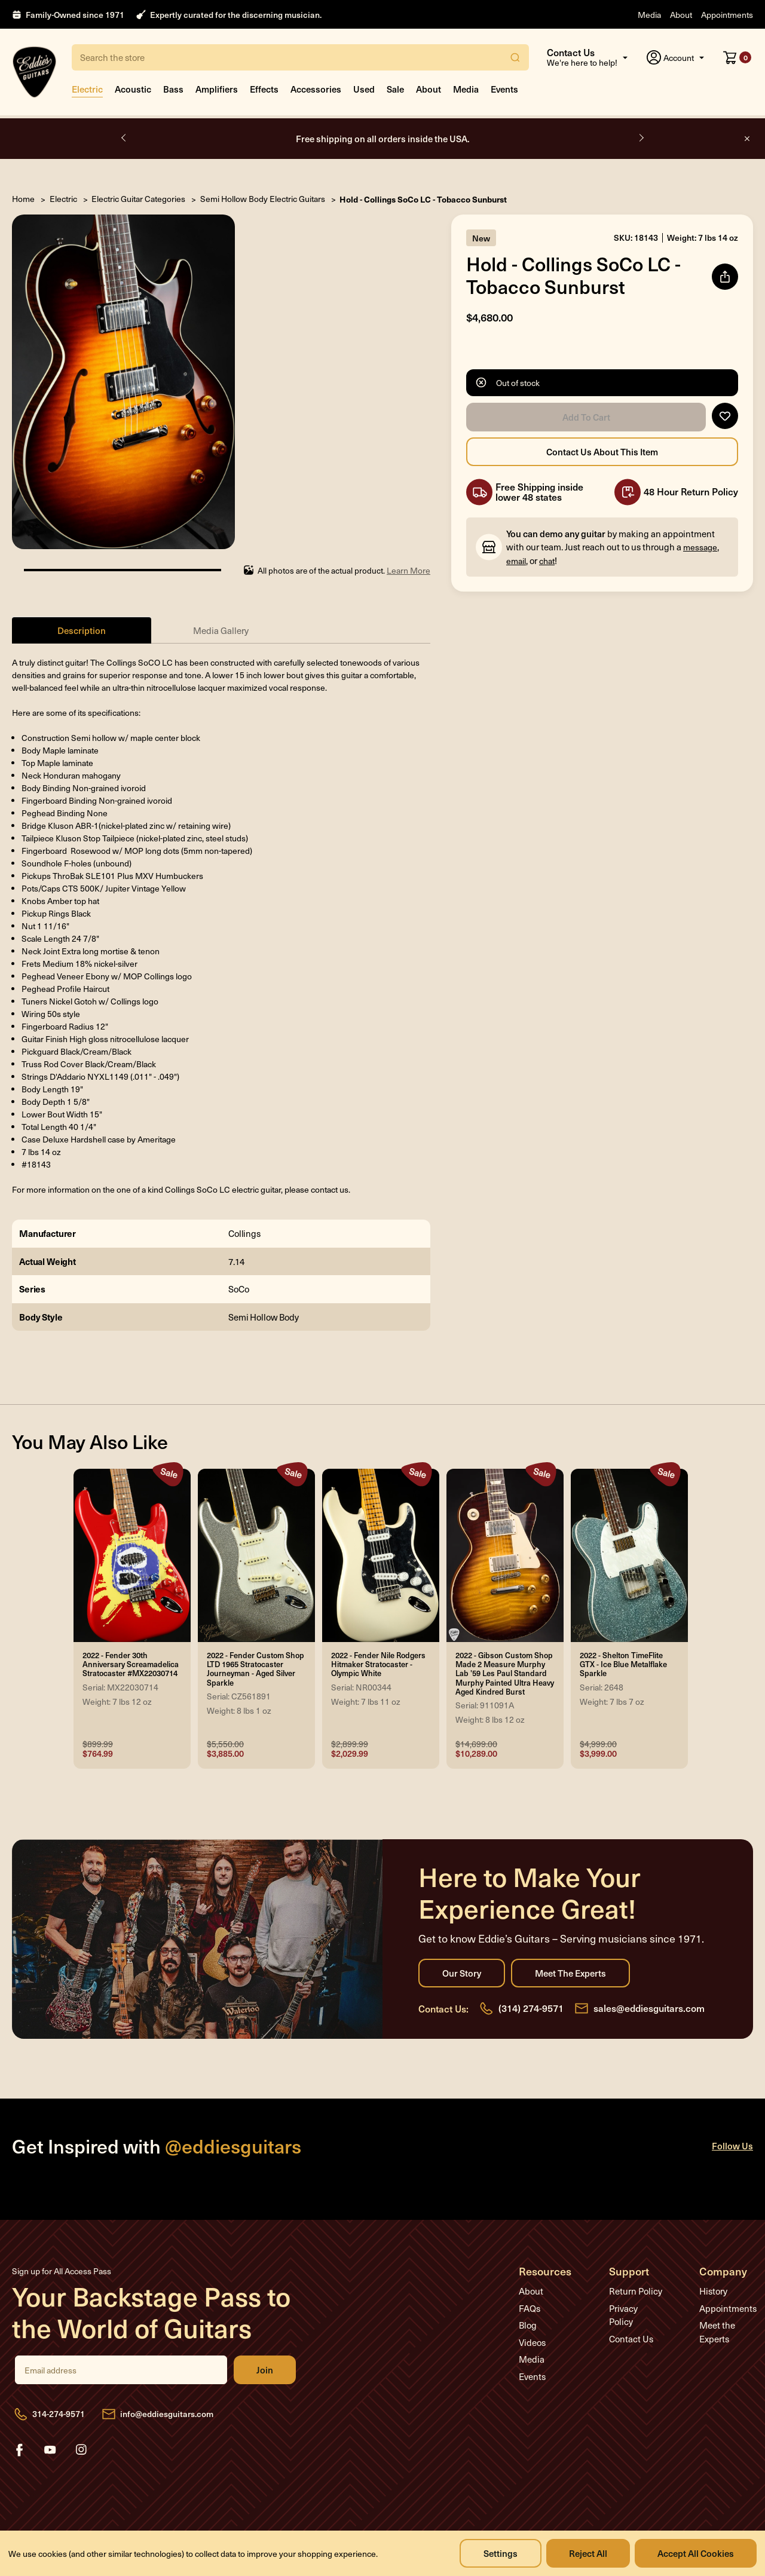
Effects (264, 88)
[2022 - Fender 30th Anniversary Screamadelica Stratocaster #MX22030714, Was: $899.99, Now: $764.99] (132, 1555)
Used (364, 88)
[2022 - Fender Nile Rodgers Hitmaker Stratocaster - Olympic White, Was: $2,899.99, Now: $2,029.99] (380, 1555)
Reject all (588, 2553)
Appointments (727, 14)
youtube (50, 2450)
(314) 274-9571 (531, 2007)
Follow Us (732, 2145)
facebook (19, 2450)
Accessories (315, 88)
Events (504, 88)
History (713, 2291)
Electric (87, 88)
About (681, 14)
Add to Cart (586, 417)
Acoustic (133, 88)
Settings (501, 2553)
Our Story (461, 1973)
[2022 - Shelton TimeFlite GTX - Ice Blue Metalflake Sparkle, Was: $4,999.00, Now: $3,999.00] (629, 1555)
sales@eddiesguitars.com (649, 2007)
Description (81, 630)
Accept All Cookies (695, 2553)
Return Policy (635, 2291)
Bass (173, 88)
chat (547, 560)
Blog (528, 2325)
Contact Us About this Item (602, 451)
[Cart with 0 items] (737, 57)
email (516, 560)
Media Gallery (221, 630)
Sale (395, 88)
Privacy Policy (623, 2315)
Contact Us (631, 2339)
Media (649, 14)
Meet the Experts (570, 1973)
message (700, 547)
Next (641, 138)
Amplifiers (216, 88)
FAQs (529, 2308)
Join (265, 2370)
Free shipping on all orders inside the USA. (383, 138)
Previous (124, 138)
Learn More (408, 570)
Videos (532, 2342)
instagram (81, 2450)
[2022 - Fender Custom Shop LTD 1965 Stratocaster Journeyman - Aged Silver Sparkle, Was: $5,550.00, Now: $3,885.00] (256, 1555)
